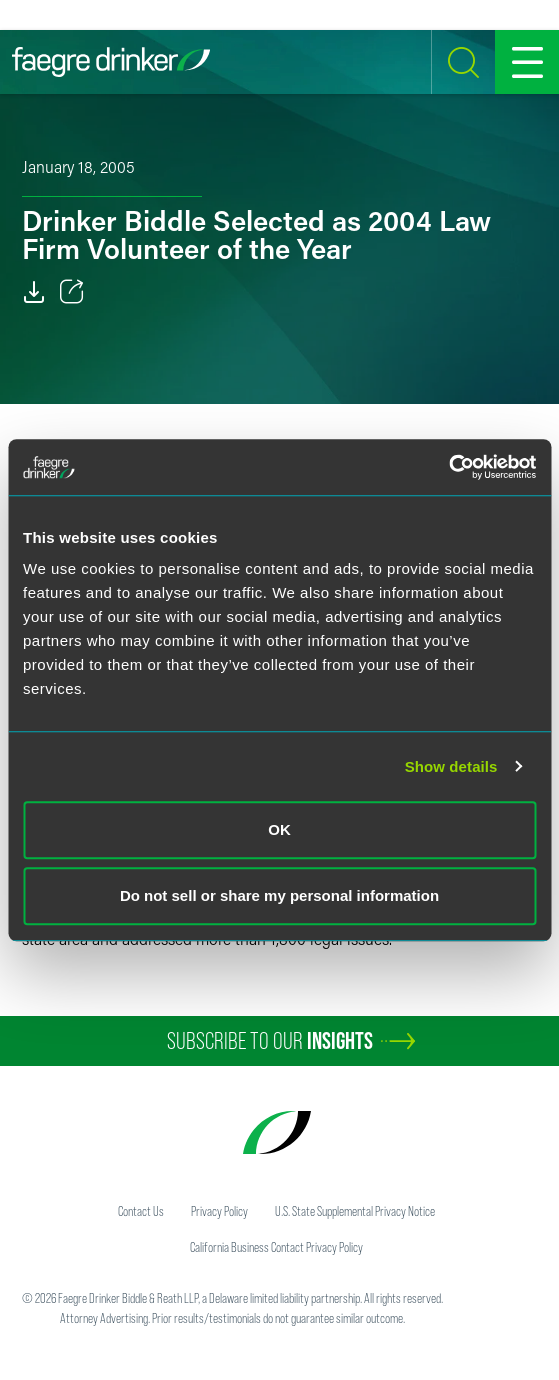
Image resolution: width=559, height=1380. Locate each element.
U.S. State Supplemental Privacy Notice (355, 1211)
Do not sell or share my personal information (279, 895)
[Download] (34, 292)
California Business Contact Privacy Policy (276, 1247)
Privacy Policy (219, 1211)
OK (279, 829)
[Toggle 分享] (72, 292)
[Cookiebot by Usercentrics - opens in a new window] (448, 467)
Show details (451, 766)
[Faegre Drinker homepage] (111, 62)
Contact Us (141, 1211)
